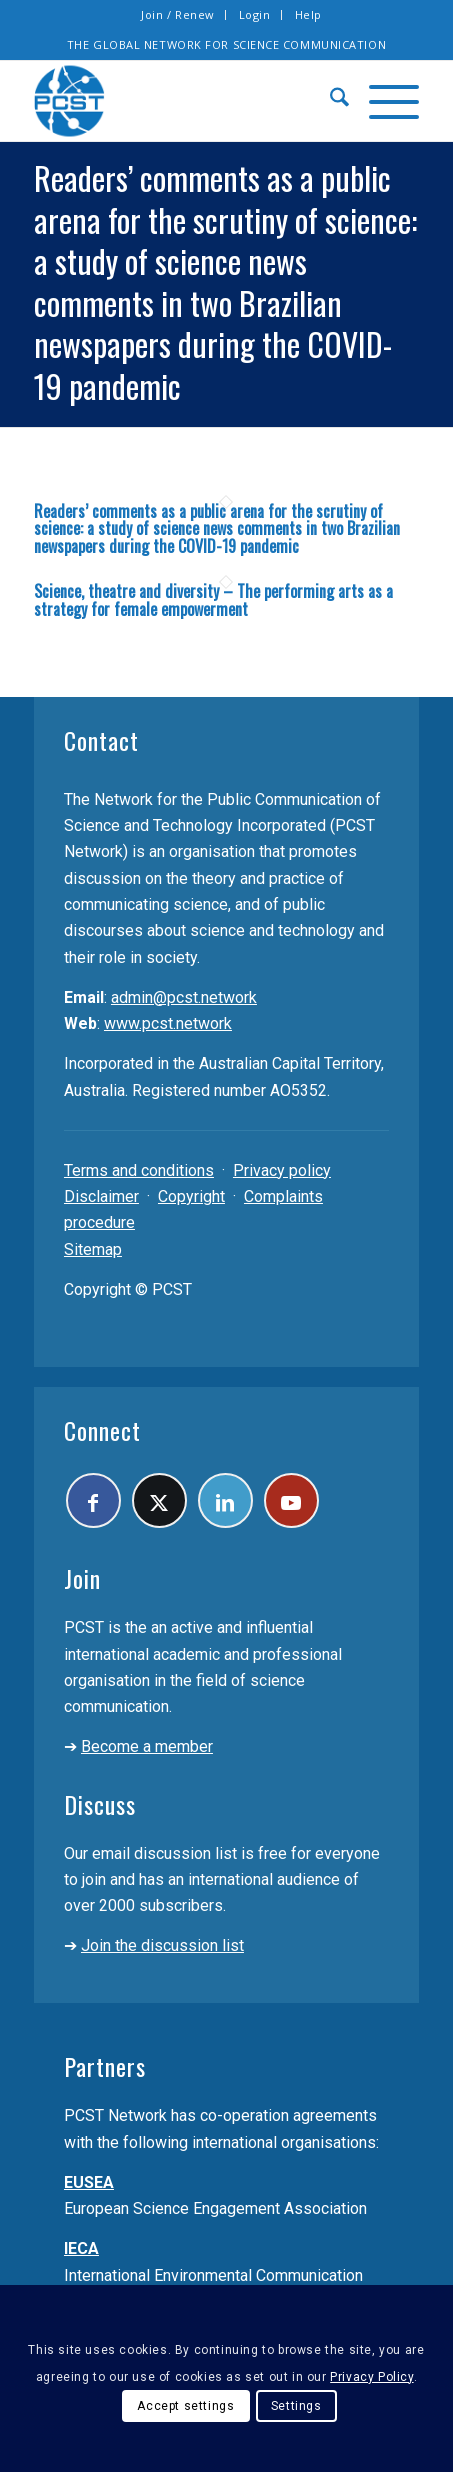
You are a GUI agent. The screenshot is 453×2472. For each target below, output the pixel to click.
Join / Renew (178, 14)
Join (82, 1578)
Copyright (191, 1196)
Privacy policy (282, 1170)
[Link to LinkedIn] (225, 1500)
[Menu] (384, 101)
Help (308, 14)
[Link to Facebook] (93, 1500)
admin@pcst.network (184, 997)
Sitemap (93, 1249)
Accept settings (185, 2406)
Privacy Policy (371, 2377)
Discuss (100, 1804)
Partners (105, 2066)
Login (255, 14)
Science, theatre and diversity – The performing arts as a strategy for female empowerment (213, 600)
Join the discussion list (162, 1945)
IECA (81, 2248)
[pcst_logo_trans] (188, 101)
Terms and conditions (139, 1170)
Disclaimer (101, 1196)
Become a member (147, 1746)
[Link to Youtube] (291, 1500)
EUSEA (89, 2182)
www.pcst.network (168, 1023)
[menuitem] (178, 15)
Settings (296, 2406)
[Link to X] (159, 1500)
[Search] (329, 101)
